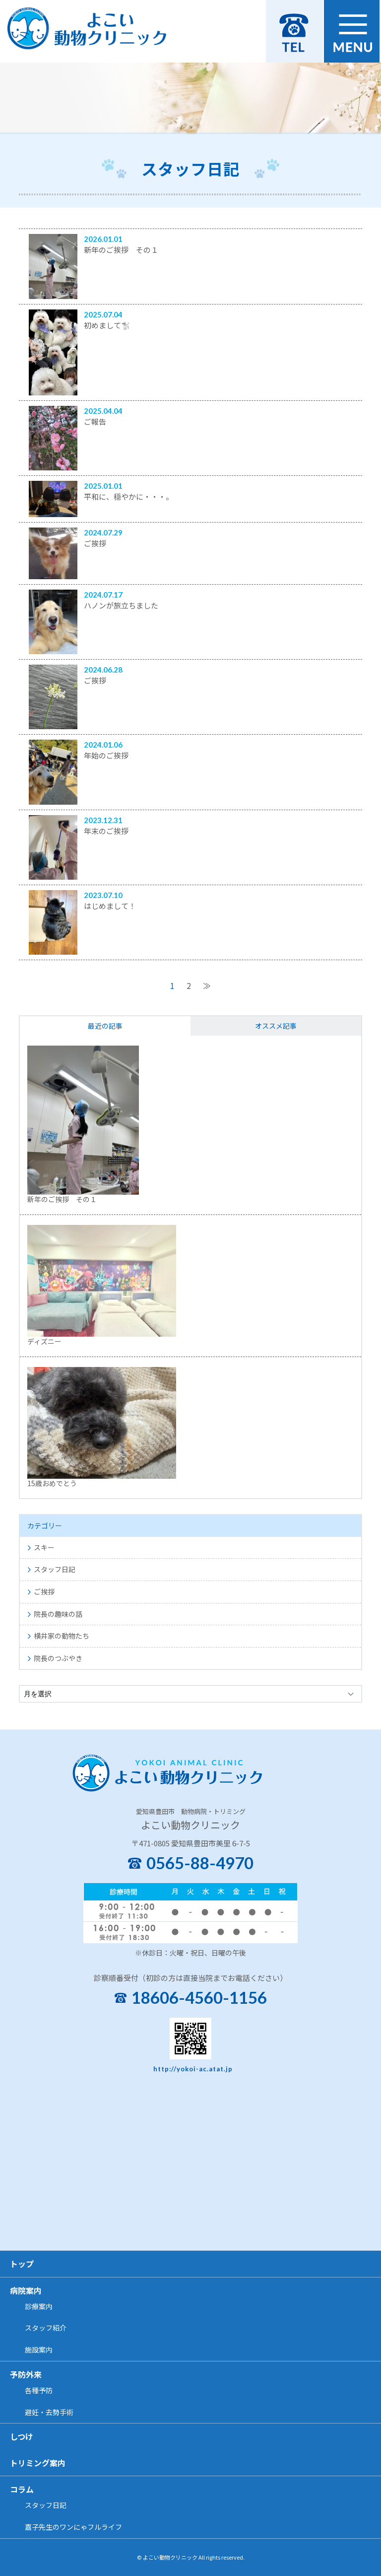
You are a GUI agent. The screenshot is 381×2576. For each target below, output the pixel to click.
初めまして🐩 (107, 325)
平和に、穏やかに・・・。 (128, 496)
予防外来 (26, 2374)
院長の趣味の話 (58, 1614)
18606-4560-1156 (199, 1997)
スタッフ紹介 (45, 2328)
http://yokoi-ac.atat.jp (193, 2069)
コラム (22, 2489)
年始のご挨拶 (106, 755)
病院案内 (26, 2290)
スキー (44, 1547)
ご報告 (95, 421)
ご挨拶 (95, 543)
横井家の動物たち (61, 1636)
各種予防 (39, 2390)
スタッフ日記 (54, 1569)
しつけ (21, 2436)
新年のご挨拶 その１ (121, 249)
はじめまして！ (110, 906)
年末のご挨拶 (106, 831)
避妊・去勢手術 (49, 2412)
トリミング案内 (37, 2463)
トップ (22, 2264)
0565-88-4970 (200, 1863)
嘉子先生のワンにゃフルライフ (73, 2527)
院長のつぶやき (58, 1658)
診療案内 (39, 2306)
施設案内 (39, 2349)
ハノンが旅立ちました (121, 605)
